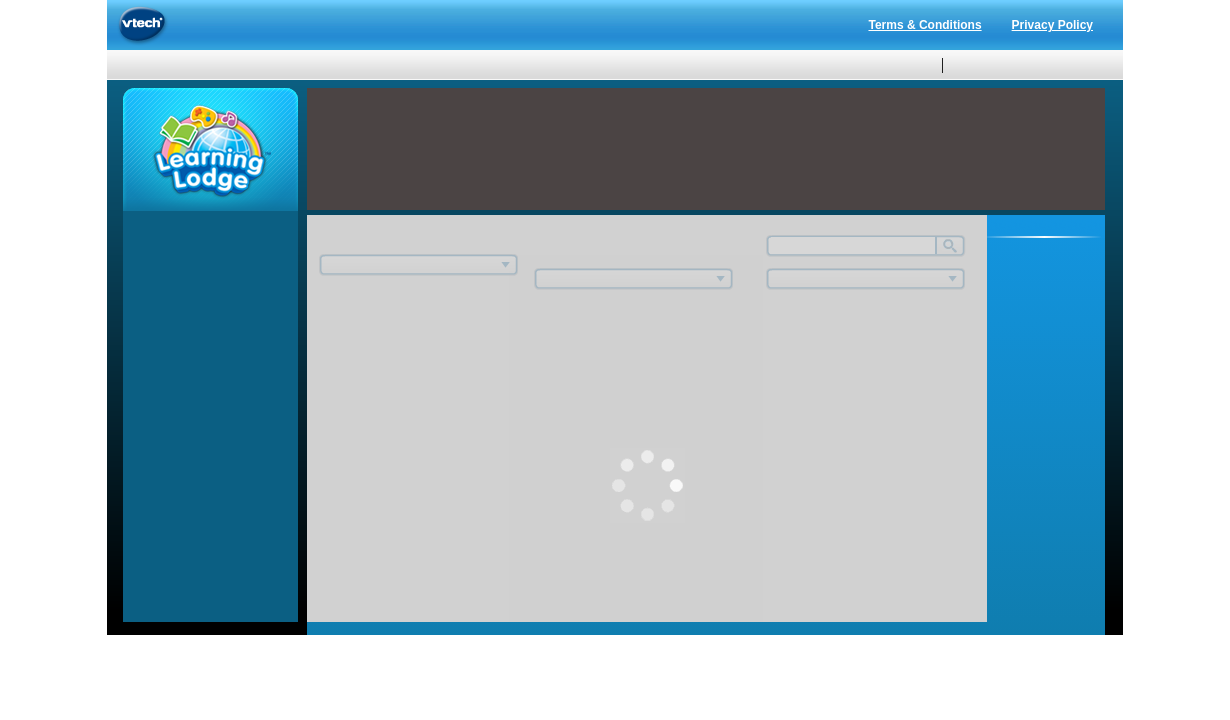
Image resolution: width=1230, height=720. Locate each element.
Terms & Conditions (924, 25)
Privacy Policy (1052, 25)
